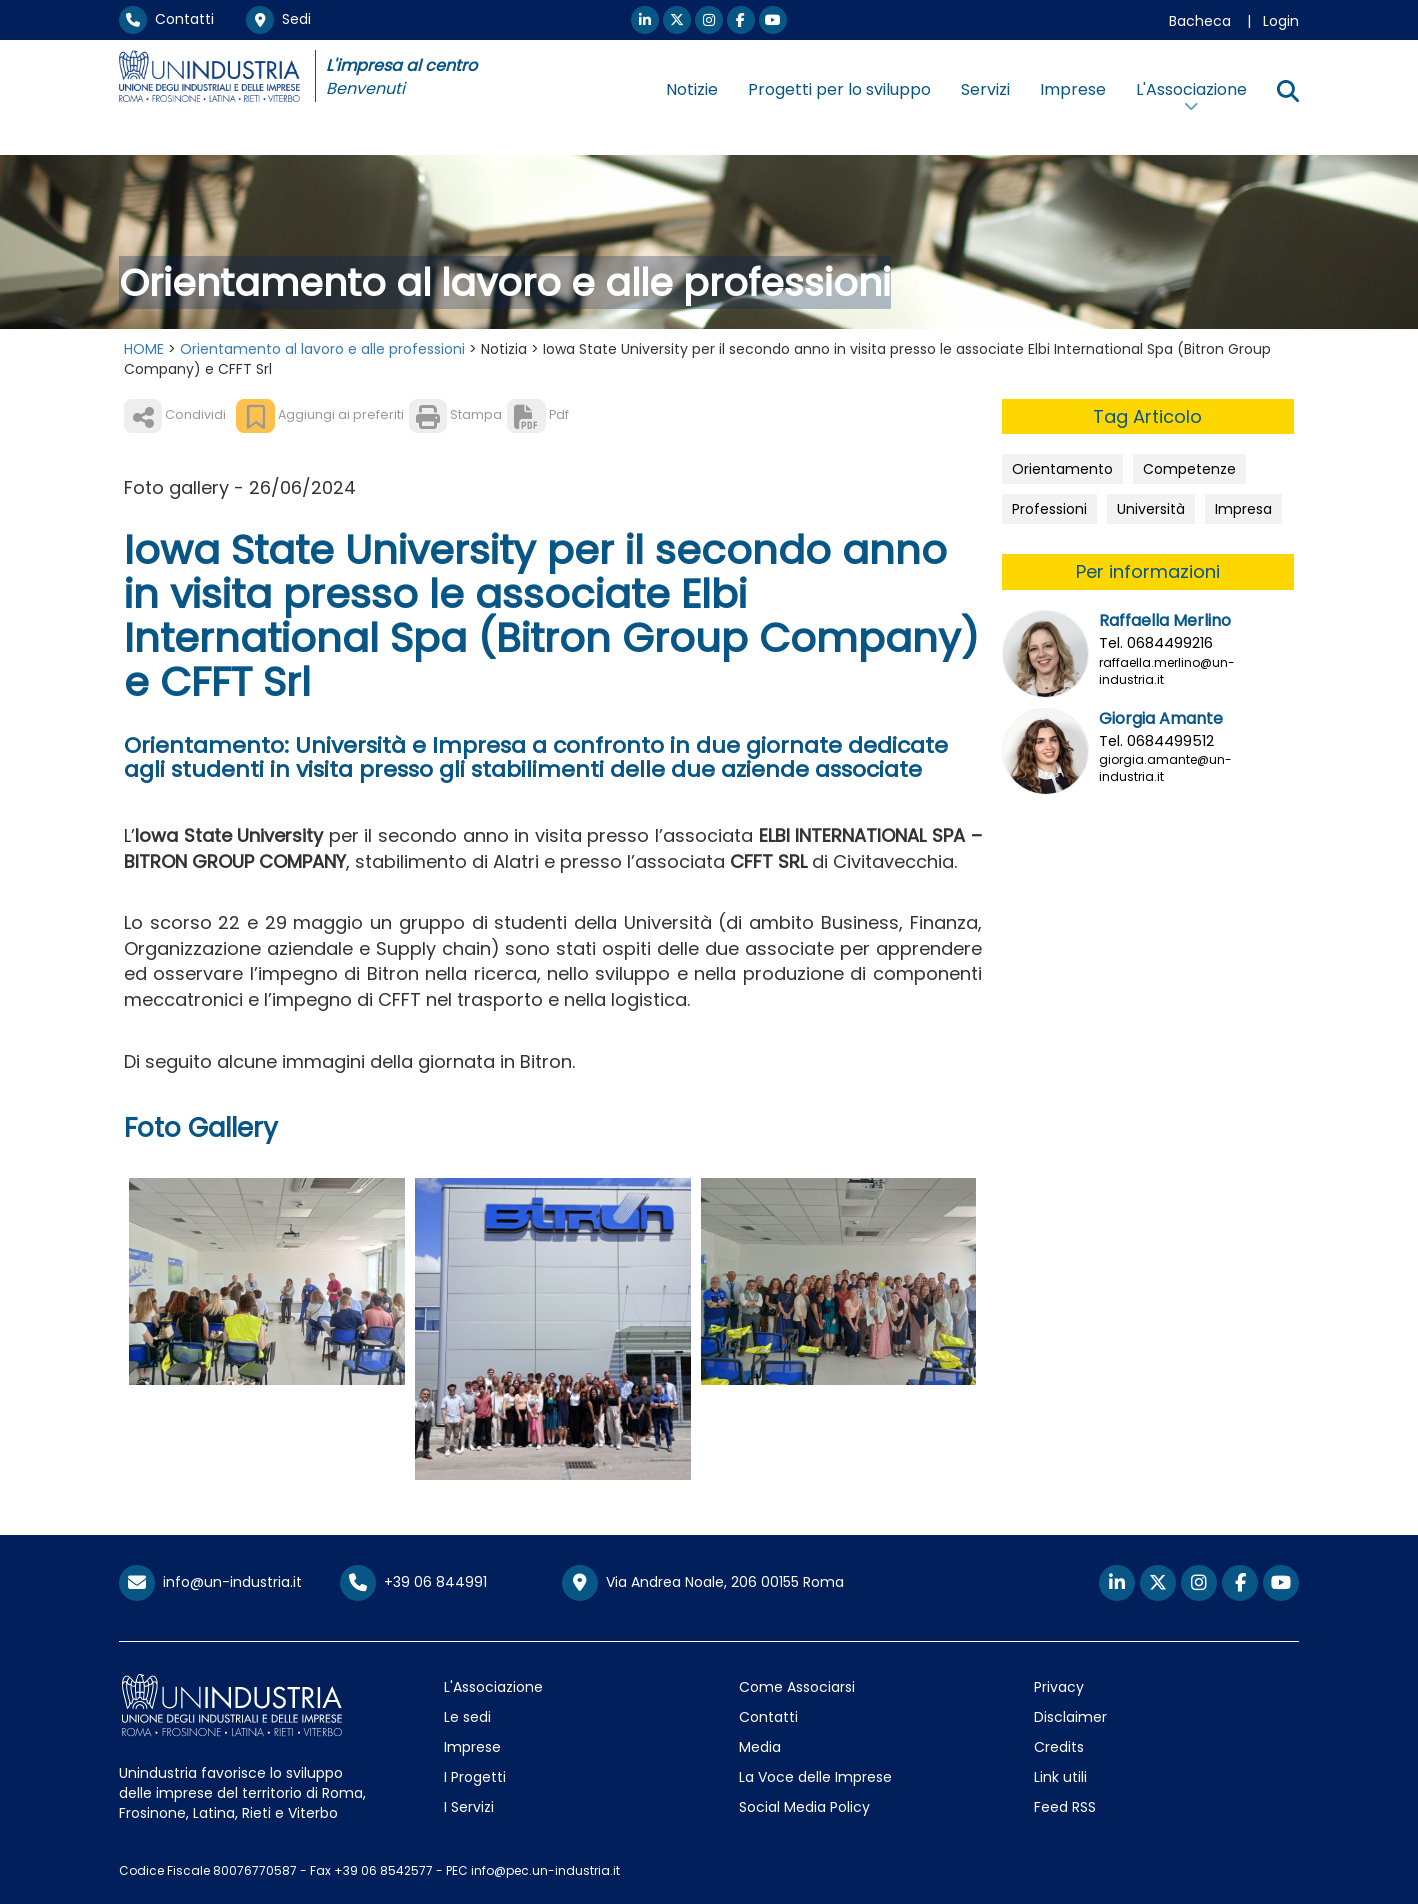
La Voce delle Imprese (815, 1777)
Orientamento (1062, 469)
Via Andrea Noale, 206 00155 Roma (703, 1583)
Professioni (1049, 509)
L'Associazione (493, 1687)
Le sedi (467, 1717)
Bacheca (1200, 21)
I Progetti (475, 1777)
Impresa (1243, 509)
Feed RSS (1065, 1807)
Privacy (1059, 1687)
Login (1281, 21)
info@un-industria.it (210, 1582)
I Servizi (469, 1807)
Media (760, 1747)
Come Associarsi (797, 1687)
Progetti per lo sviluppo (839, 89)
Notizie (692, 89)
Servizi (985, 89)
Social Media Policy (804, 1807)
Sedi (278, 19)
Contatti (166, 19)
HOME (144, 349)
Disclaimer (1070, 1717)
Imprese (1073, 89)
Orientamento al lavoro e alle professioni (322, 349)
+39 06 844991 (413, 1582)
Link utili (1060, 1777)
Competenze (1189, 469)
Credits (1059, 1747)
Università (1151, 509)
